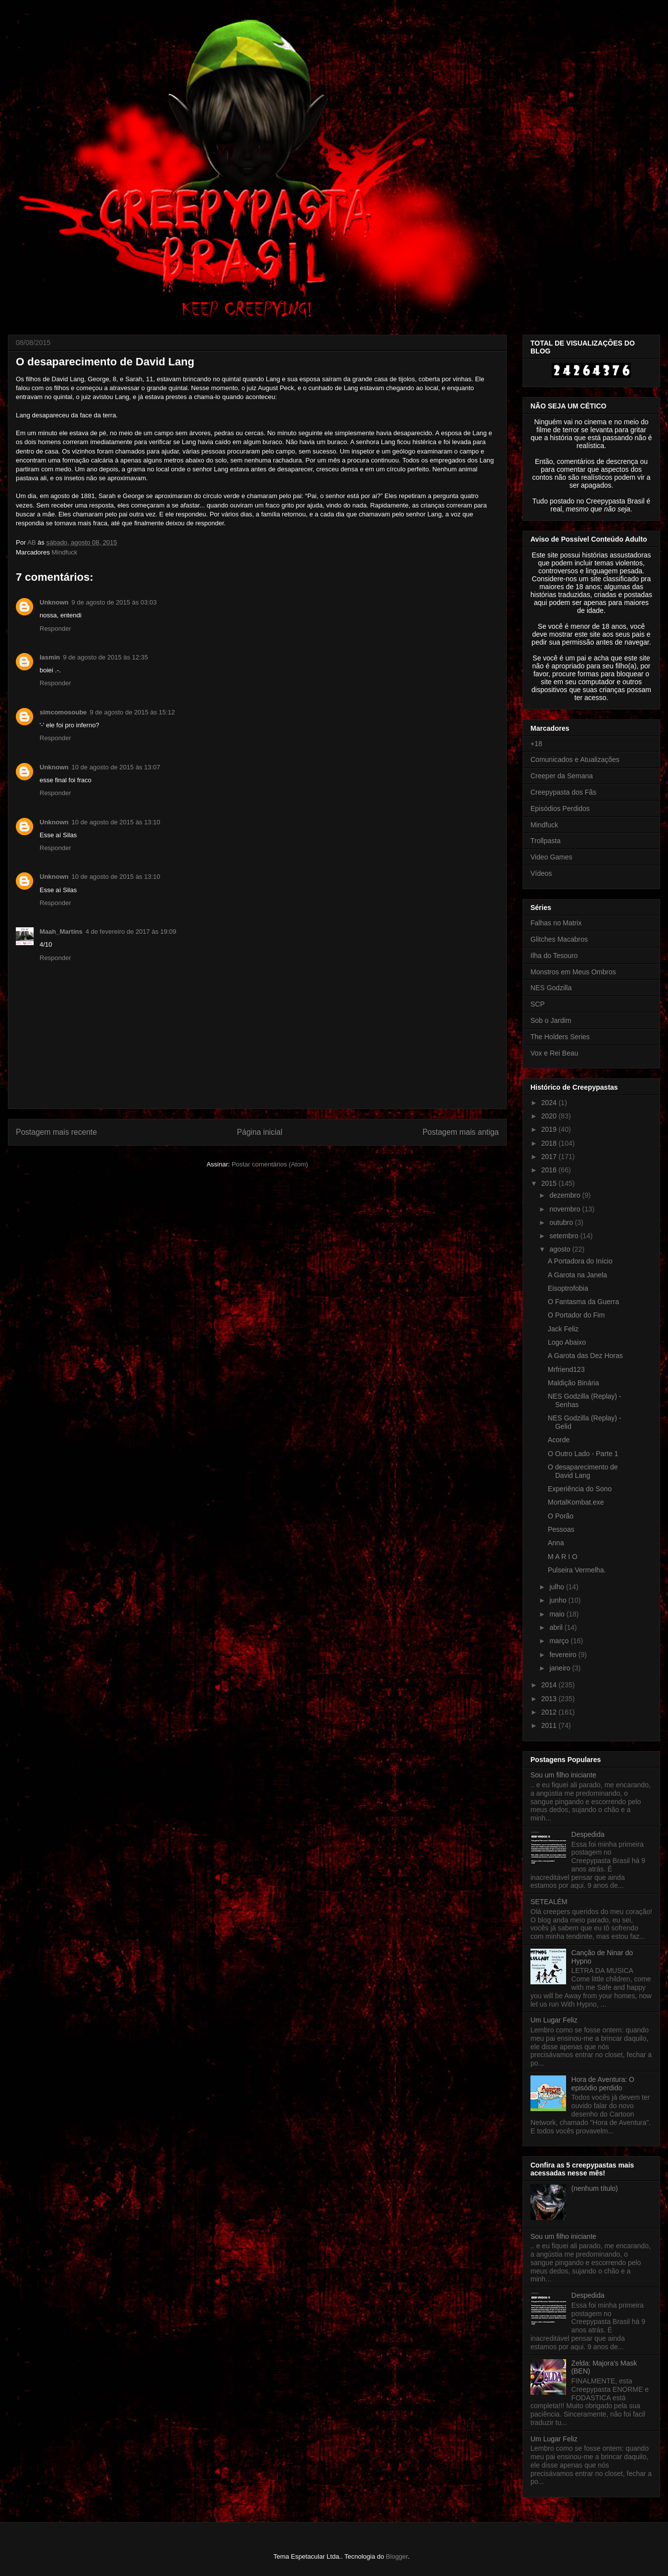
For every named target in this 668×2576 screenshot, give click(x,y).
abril (556, 1627)
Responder (55, 628)
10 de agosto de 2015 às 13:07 (116, 767)
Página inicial (260, 1132)
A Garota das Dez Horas (585, 1356)
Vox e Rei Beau (554, 1053)
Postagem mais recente (56, 1132)
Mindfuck (64, 552)
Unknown (54, 602)
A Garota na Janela (577, 1275)
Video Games (551, 857)
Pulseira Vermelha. (577, 1570)
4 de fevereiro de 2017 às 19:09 (131, 931)
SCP (537, 1004)
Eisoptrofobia (568, 1288)
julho (557, 1587)
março (560, 1641)
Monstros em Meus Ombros (573, 972)
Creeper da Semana (561, 776)
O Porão (560, 1516)
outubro (561, 1222)
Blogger (397, 2556)
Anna (556, 1543)
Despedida (588, 1834)
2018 (550, 1143)
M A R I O (562, 1557)
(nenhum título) (595, 2188)
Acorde (559, 1440)
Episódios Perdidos (560, 808)
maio (557, 1614)
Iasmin (50, 657)
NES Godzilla (551, 988)
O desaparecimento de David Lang (583, 1471)
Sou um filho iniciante (563, 1775)
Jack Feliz (563, 1329)
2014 (550, 1685)
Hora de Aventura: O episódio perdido (603, 2083)
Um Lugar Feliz (553, 2020)
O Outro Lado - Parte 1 (583, 1454)
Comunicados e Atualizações (575, 759)
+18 (536, 744)
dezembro (565, 1195)
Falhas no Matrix (555, 923)
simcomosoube (63, 712)
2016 (550, 1170)
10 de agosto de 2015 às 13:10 (116, 822)
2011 (550, 1725)
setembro (564, 1236)
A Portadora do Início (580, 1261)
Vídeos (541, 873)
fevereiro (563, 1655)
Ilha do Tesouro (553, 956)
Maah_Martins (61, 931)
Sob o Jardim (550, 1020)
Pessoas (561, 1529)
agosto (560, 1249)
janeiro (560, 1668)
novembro (565, 1209)
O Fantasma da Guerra (583, 1302)
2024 (550, 1103)
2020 (550, 1116)
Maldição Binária (573, 1383)
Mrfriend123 (566, 1369)
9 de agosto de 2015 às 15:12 (132, 712)
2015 (550, 1183)
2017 (550, 1157)
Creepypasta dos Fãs (563, 792)
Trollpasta (545, 841)
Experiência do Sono (580, 1489)
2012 (550, 1712)
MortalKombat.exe (576, 1502)
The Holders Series (560, 1037)
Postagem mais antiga (461, 1132)
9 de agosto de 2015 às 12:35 (105, 657)
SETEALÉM (549, 1902)
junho (558, 1600)
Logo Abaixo (567, 1342)
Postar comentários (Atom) (270, 1164)
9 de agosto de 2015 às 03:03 (114, 602)
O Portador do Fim (576, 1315)
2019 (550, 1129)
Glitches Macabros (559, 939)
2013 (550, 1699)
